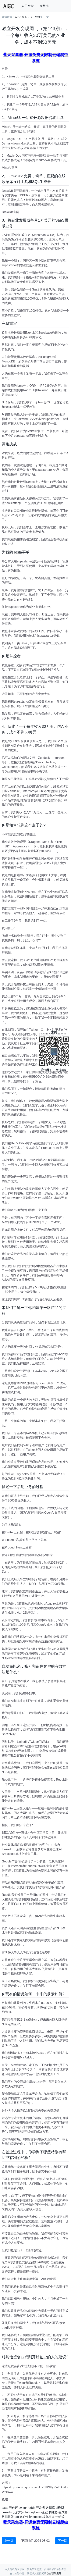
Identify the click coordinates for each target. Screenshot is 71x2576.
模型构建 (48, 2516)
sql (33, 2512)
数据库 (50, 2507)
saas (5, 2507)
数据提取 (8, 2516)
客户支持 (26, 2516)
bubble (37, 2516)
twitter (23, 2507)
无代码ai (18, 2512)
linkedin (7, 2512)
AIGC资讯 (21, 17)
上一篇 (8, 2540)
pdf (17, 2516)
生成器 (63, 2512)
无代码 (13, 2507)
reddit (31, 2507)
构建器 (53, 2512)
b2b (27, 2512)
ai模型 (60, 2507)
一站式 (59, 2516)
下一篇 (62, 2540)
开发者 (40, 2507)
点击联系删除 (54, 2573)
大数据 (44, 6)
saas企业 (41, 2512)
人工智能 (27, 6)
